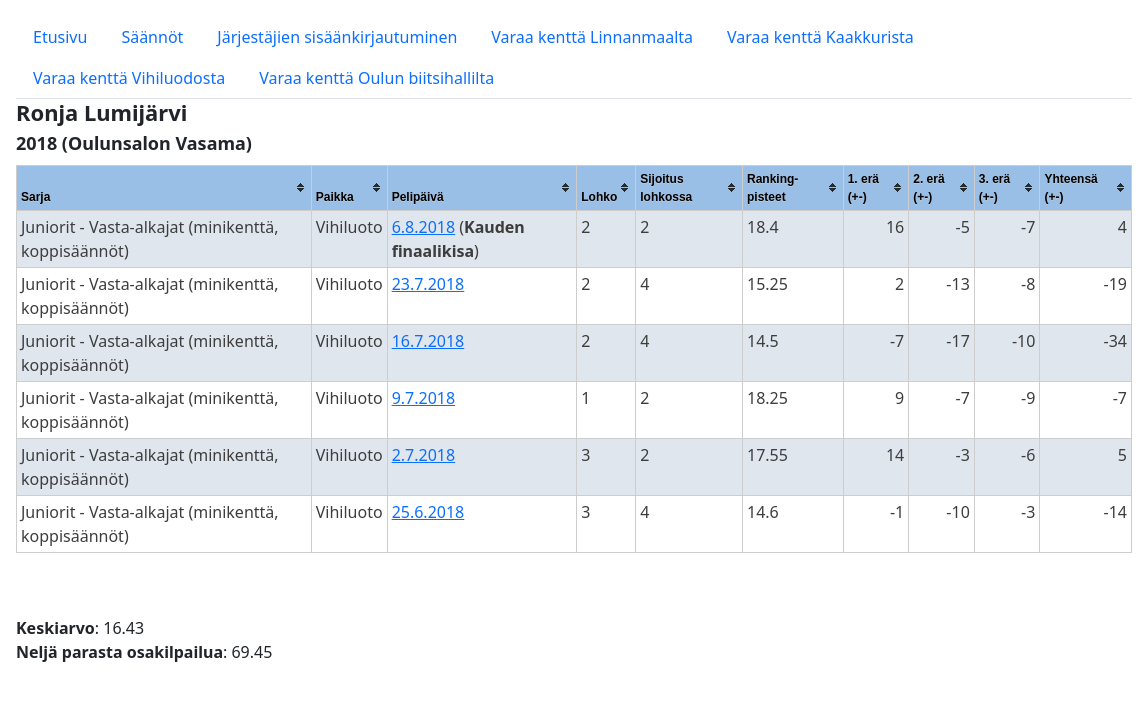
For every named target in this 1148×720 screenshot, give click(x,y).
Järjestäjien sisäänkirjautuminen (337, 37)
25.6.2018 (428, 512)
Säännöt (152, 37)
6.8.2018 (424, 227)
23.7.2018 (428, 284)
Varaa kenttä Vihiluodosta (129, 78)
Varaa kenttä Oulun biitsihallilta (376, 78)
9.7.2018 (424, 398)
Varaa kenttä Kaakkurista (820, 37)
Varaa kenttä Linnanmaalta (592, 37)
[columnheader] (164, 187)
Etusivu (60, 37)
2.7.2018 (424, 455)
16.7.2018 (428, 341)
